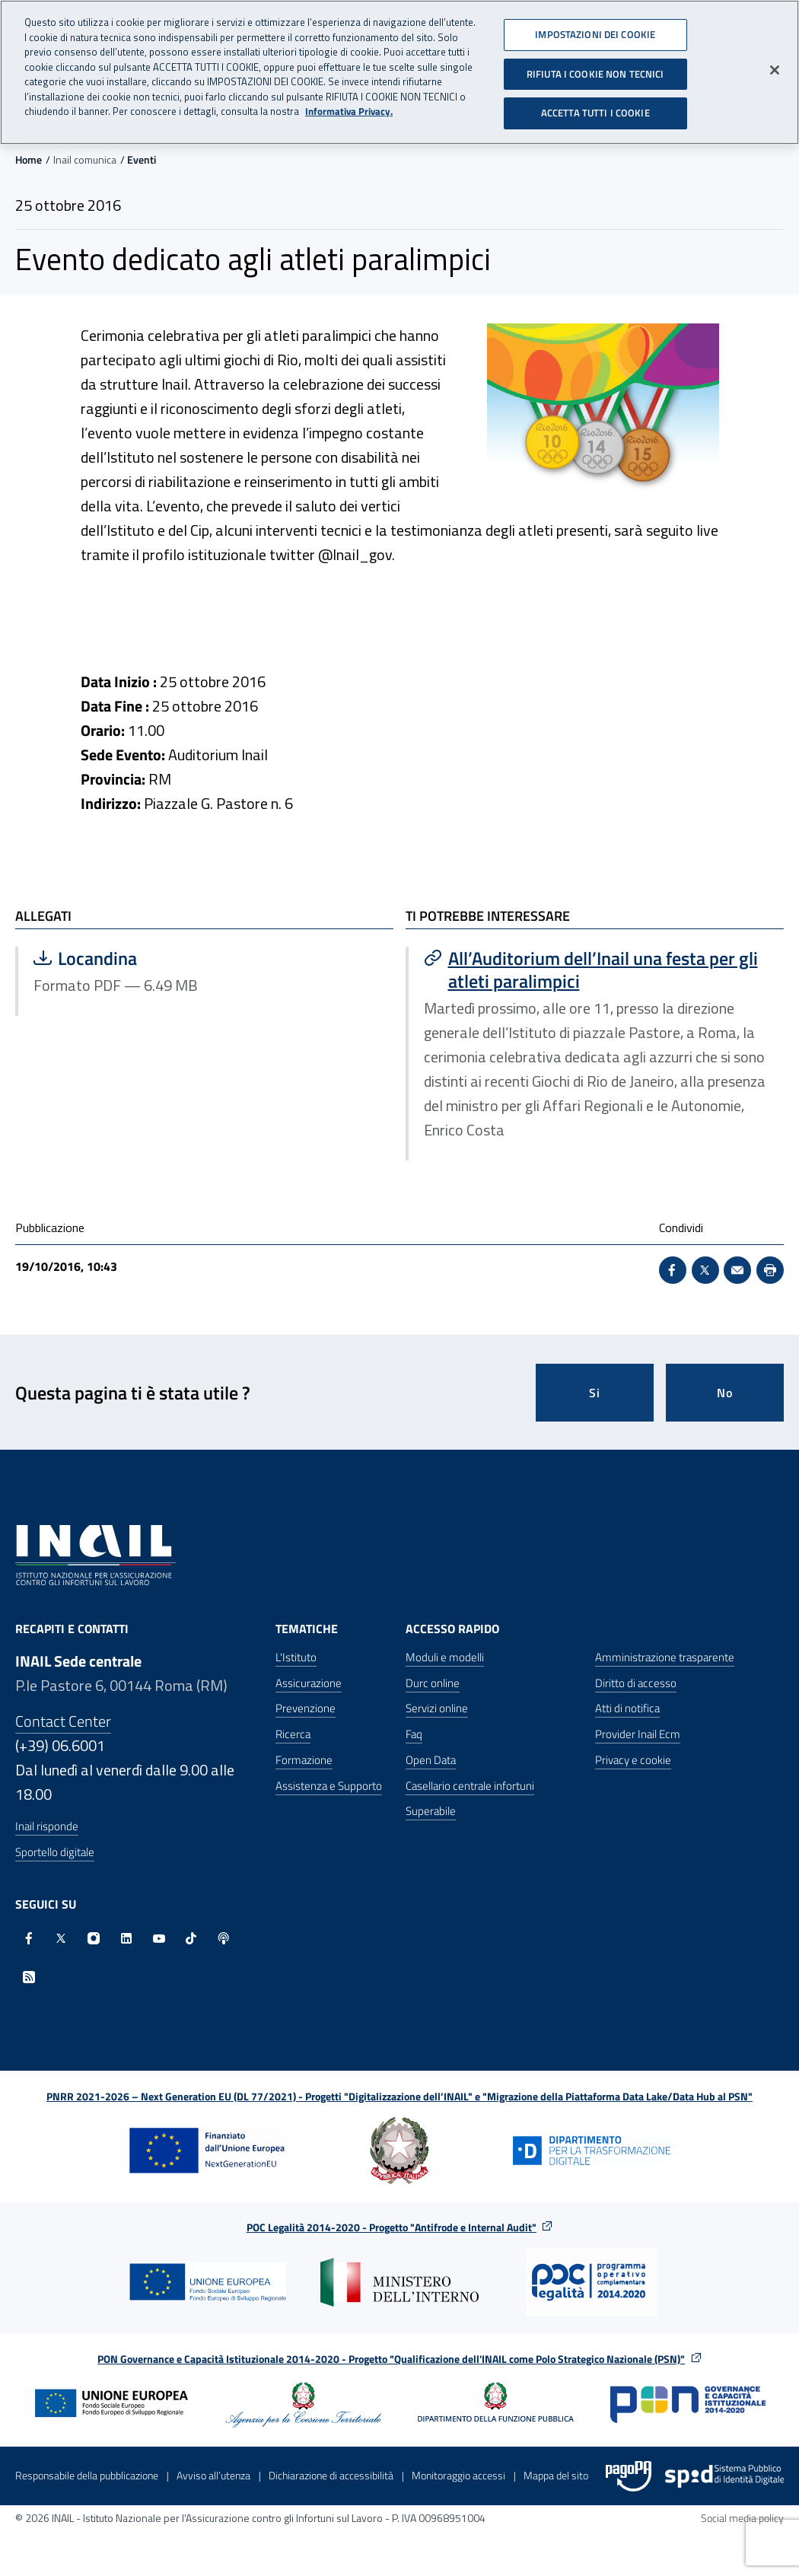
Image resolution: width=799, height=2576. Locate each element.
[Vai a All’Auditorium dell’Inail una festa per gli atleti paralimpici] (596, 969)
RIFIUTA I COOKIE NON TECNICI (595, 67)
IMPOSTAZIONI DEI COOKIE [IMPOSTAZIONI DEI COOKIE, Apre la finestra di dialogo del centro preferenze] (595, 28)
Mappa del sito (556, 2475)
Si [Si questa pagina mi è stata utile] (594, 1393)
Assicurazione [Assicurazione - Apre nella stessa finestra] (308, 1683)
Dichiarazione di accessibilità (331, 2475)
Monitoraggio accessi (458, 2475)
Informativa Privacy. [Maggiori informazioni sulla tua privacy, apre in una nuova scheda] (349, 105)
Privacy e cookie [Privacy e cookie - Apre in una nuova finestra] (633, 1760)
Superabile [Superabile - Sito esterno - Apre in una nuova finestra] (431, 1811)
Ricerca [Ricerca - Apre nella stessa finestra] (292, 1734)
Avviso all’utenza (213, 2475)
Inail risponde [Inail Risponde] (46, 1826)
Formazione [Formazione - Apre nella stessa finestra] (304, 1760)
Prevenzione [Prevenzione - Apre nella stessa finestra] (305, 1708)
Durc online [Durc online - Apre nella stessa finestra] (433, 1683)
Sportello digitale (54, 1852)
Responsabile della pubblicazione (86, 2475)
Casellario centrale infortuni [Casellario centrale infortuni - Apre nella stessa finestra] (470, 1785)
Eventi (141, 159)
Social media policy (742, 2518)
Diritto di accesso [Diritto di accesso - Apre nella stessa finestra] (635, 1683)
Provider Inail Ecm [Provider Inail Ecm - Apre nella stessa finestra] (637, 1734)
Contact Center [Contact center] (63, 1721)
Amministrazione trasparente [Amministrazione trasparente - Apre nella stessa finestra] (664, 1657)
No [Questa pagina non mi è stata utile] (725, 1393)
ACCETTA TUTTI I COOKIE (595, 106)
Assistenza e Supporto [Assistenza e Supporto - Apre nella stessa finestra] (328, 1785)
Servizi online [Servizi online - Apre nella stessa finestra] (437, 1708)
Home (28, 159)
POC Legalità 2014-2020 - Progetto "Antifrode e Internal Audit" (391, 2227)
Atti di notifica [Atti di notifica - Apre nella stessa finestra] (627, 1708)
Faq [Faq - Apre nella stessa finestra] (414, 1734)
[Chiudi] (774, 64)
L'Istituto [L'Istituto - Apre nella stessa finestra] (296, 1657)
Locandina (179, 958)
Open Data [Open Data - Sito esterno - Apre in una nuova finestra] (431, 1760)
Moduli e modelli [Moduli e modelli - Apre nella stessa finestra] (445, 1657)
